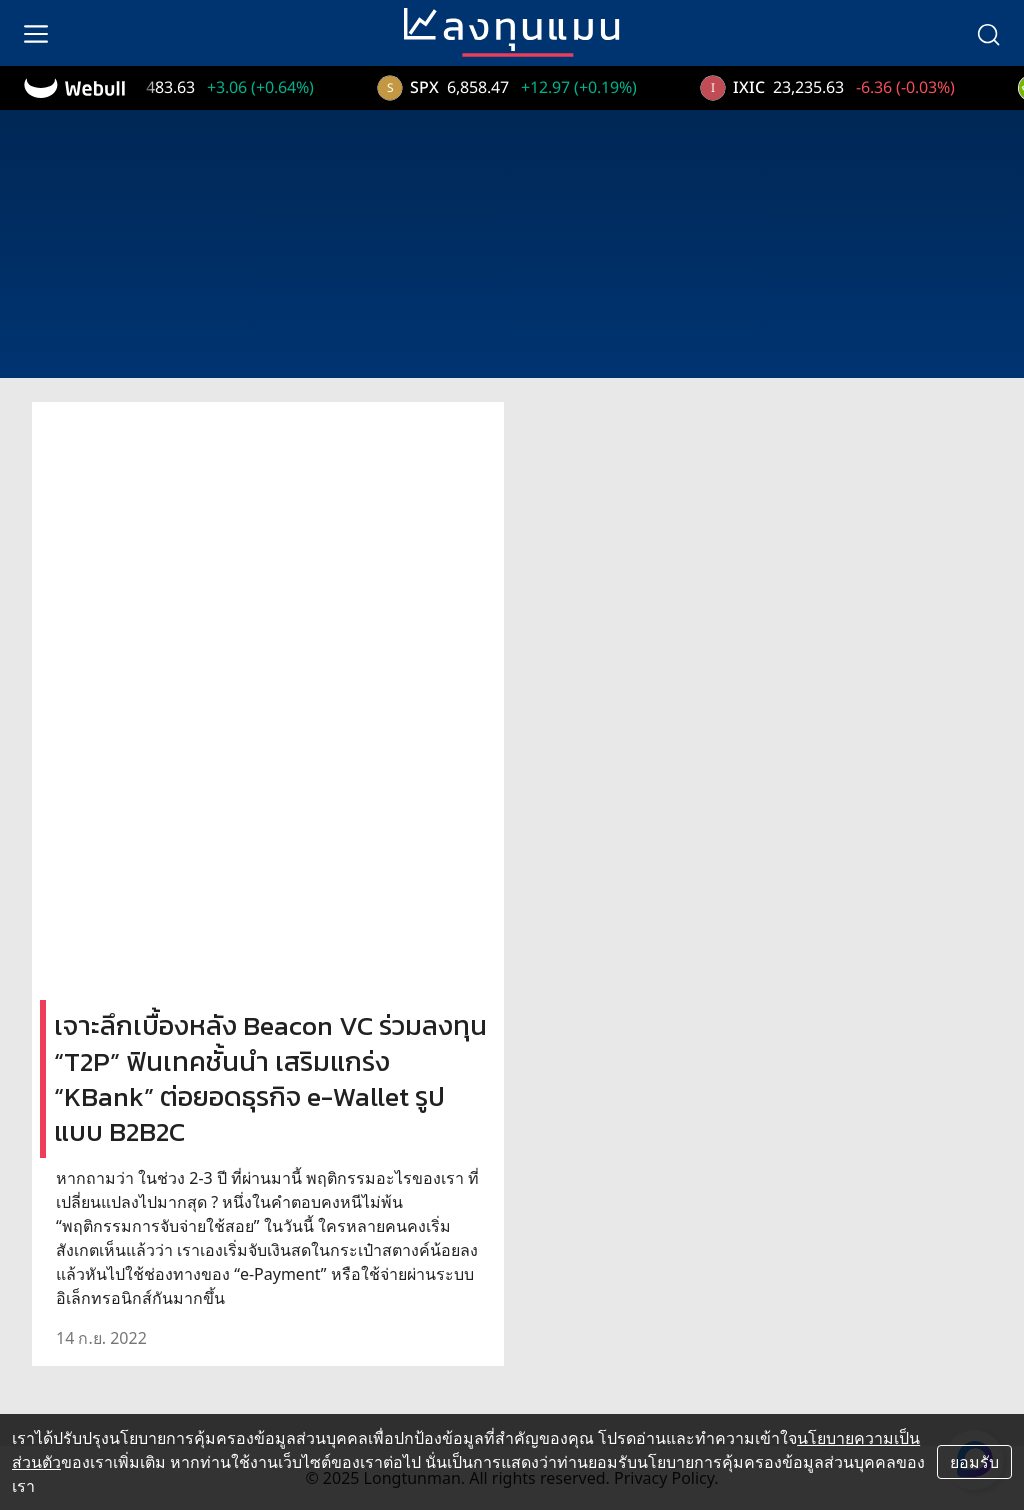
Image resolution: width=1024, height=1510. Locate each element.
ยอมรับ (974, 1462)
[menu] (36, 33)
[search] (988, 33)
